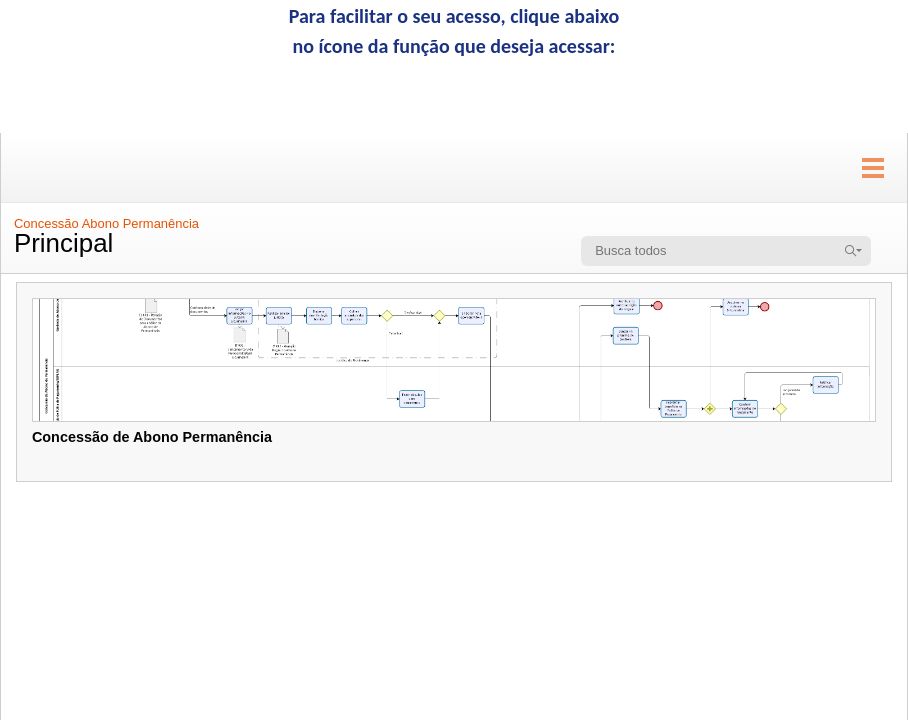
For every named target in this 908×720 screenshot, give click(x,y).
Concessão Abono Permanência (106, 223)
